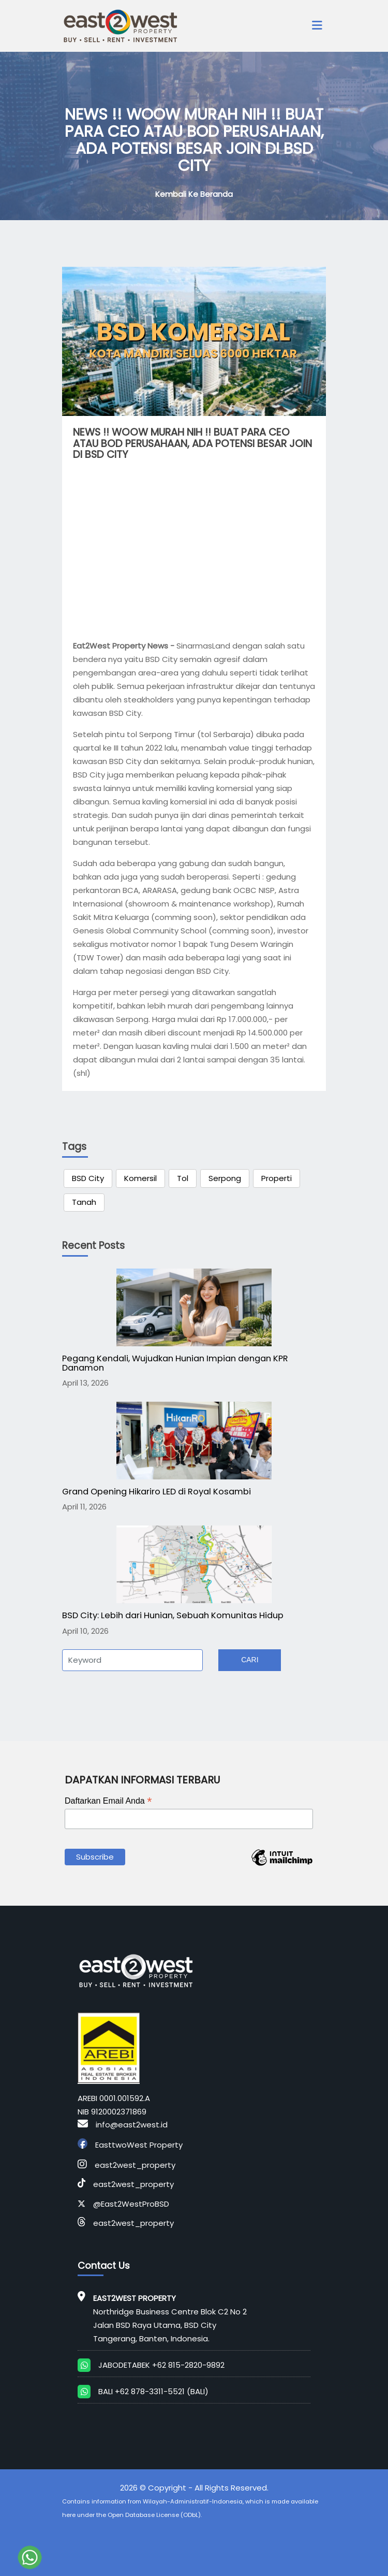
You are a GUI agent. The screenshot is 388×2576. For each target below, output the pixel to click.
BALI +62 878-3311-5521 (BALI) (153, 2391)
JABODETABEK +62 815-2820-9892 (161, 2364)
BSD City (88, 1178)
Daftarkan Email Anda (108, 1801)
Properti (276, 1178)
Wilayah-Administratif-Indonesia (193, 2501)
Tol (182, 1178)
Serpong (224, 1178)
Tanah (84, 1202)
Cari (249, 1660)
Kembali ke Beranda (194, 194)
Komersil (140, 1178)
